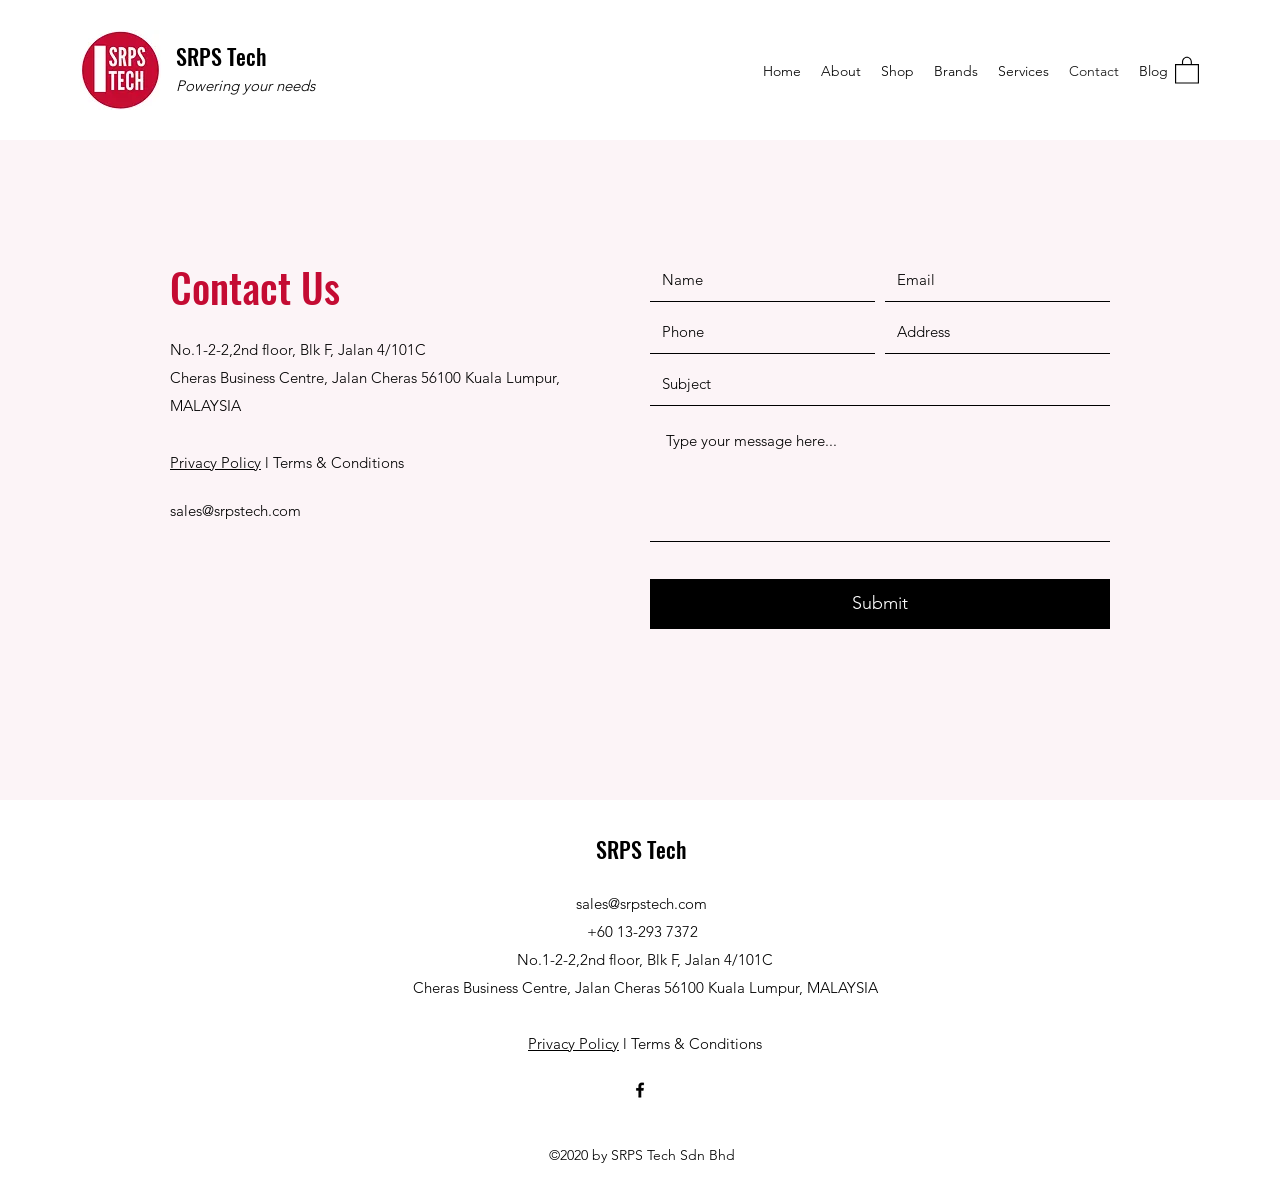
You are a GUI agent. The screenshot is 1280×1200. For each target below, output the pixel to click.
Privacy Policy (215, 462)
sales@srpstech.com (235, 510)
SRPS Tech (221, 56)
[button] (1187, 69)
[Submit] (880, 604)
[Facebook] (640, 1090)
